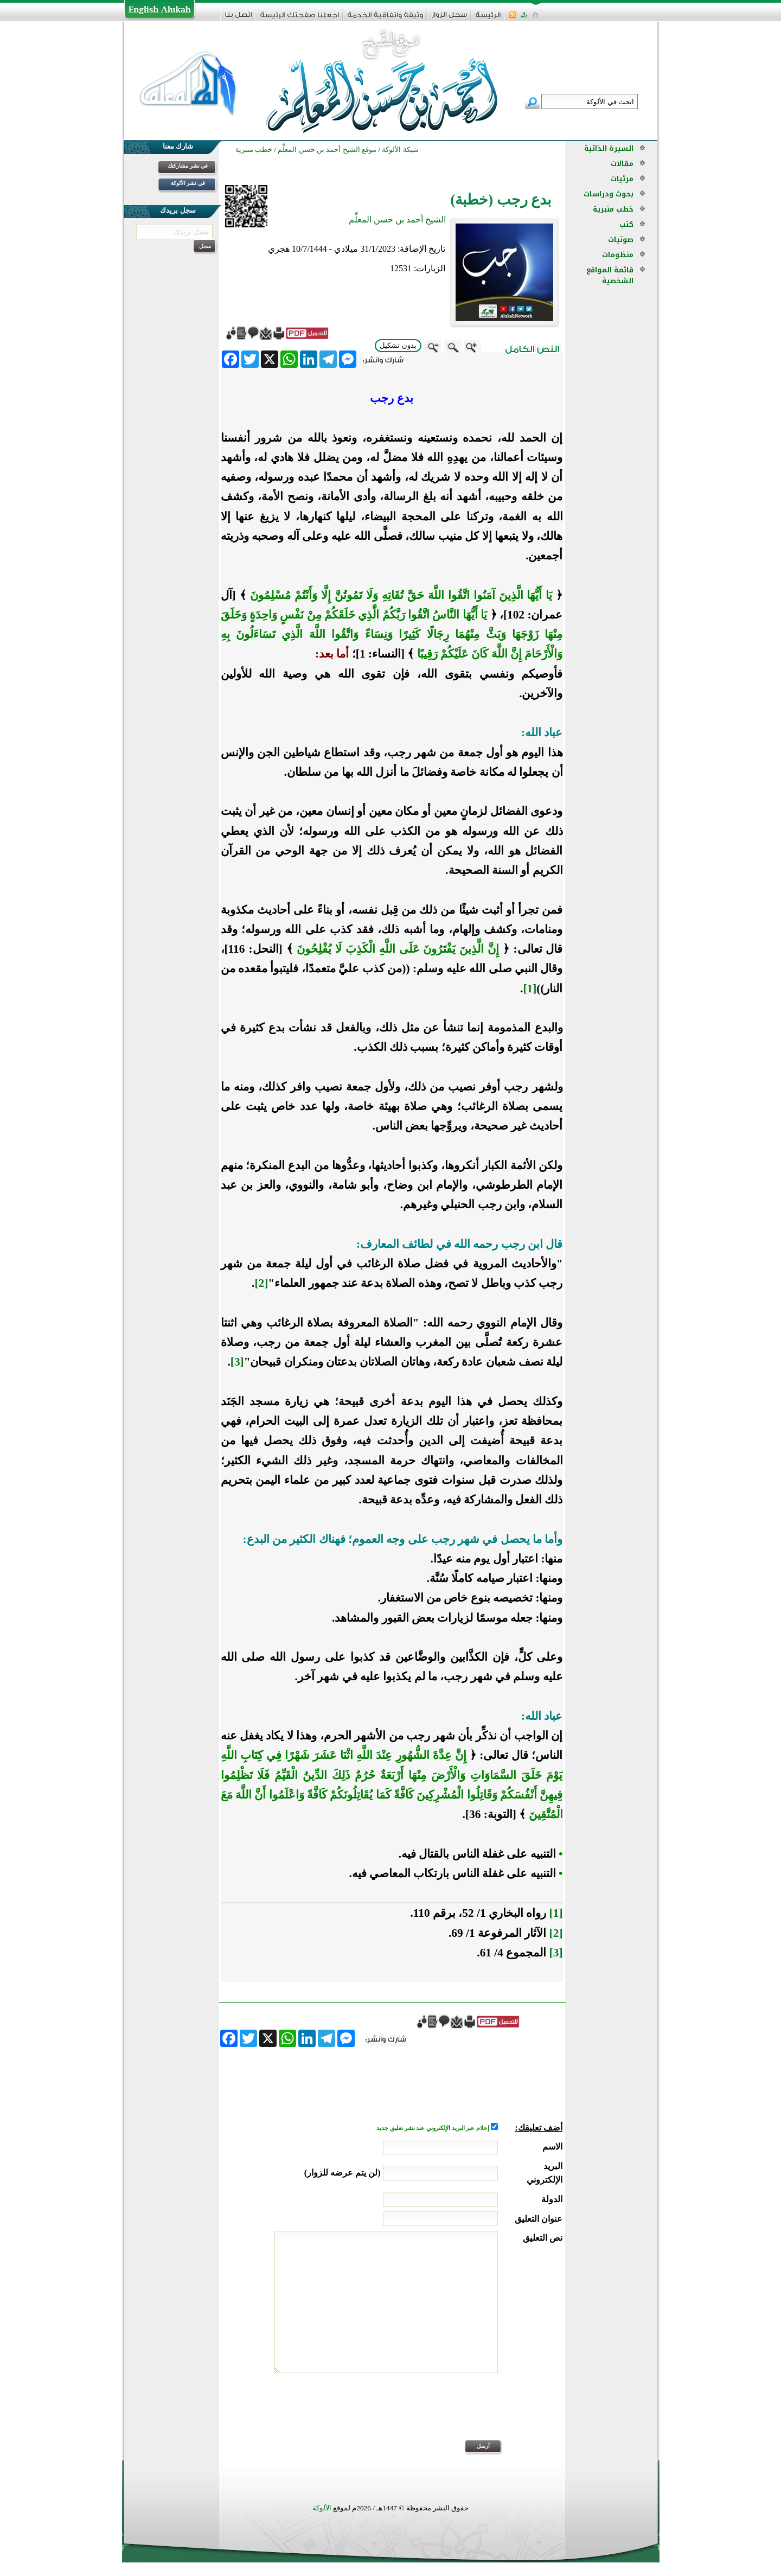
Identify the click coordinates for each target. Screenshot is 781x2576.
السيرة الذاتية (608, 148)
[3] (237, 1361)
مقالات (622, 163)
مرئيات (622, 179)
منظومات (617, 255)
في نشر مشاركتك (188, 166)
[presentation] (480, 2414)
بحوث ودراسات (608, 194)
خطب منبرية (613, 209)
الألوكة (321, 2508)
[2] (261, 1283)
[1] (529, 988)
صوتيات (620, 239)
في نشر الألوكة (188, 183)
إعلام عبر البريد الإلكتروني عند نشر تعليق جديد (433, 2128)
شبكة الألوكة (400, 149)
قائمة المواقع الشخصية (609, 275)
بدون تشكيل (398, 345)
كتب (626, 224)
